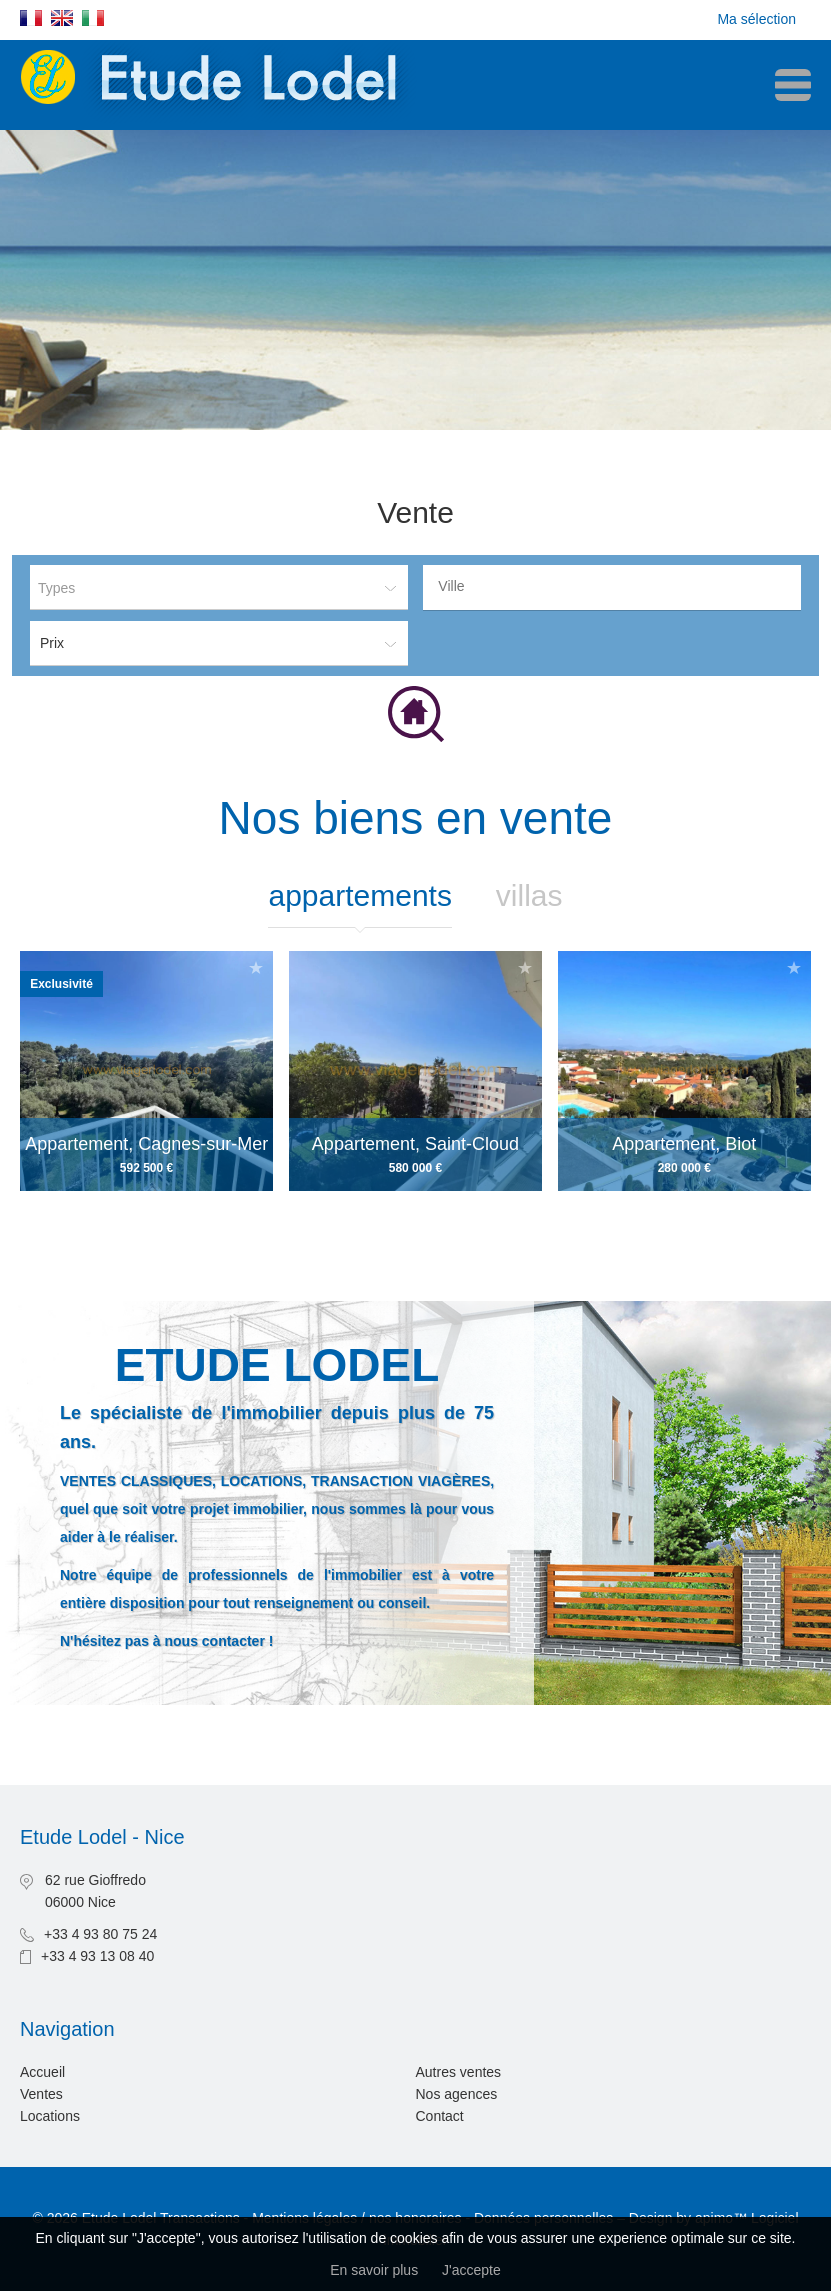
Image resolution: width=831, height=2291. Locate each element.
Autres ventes (459, 2072)
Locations (50, 2116)
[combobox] (612, 587)
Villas (529, 895)
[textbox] (617, 586)
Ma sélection (756, 19)
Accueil (42, 2072)
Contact (440, 2116)
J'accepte (471, 2270)
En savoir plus (374, 2270)
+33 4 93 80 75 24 (100, 1934)
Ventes (41, 2094)
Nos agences (457, 2094)
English (62, 18)
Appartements (359, 895)
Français (31, 18)
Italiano (93, 18)
